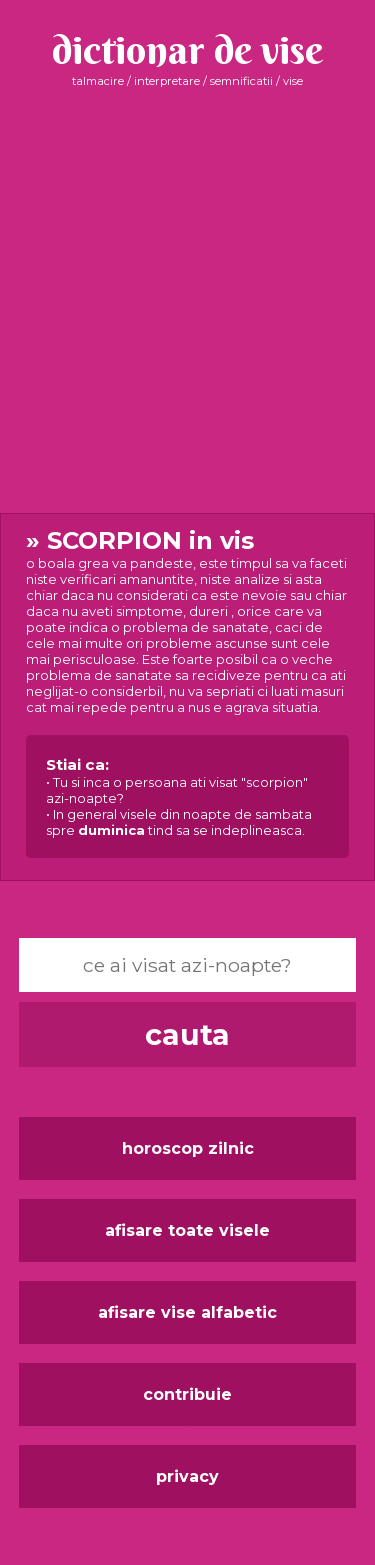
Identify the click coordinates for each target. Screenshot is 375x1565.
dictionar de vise (187, 49)
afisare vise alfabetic (187, 1312)
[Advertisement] (187, 300)
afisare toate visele (187, 1230)
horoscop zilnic (188, 1148)
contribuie (187, 1394)
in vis (187, 692)
